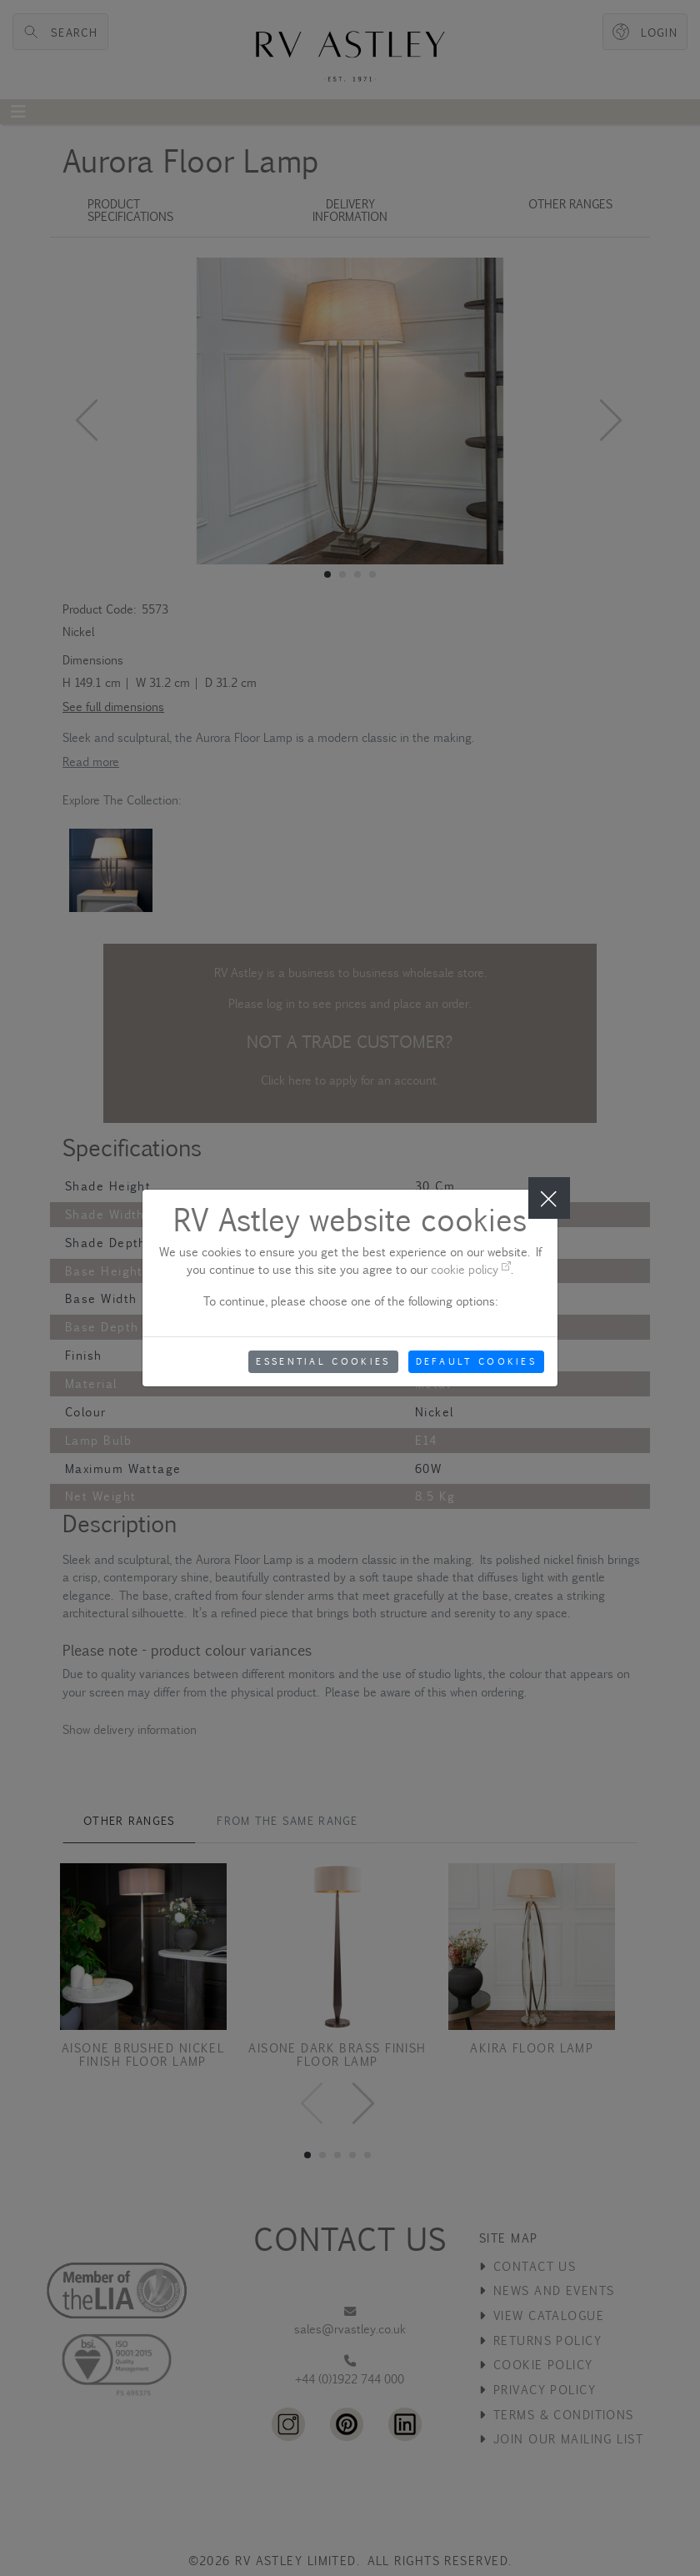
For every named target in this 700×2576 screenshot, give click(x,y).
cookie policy (471, 1269)
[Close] (549, 1198)
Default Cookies (477, 1361)
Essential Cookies (323, 1361)
